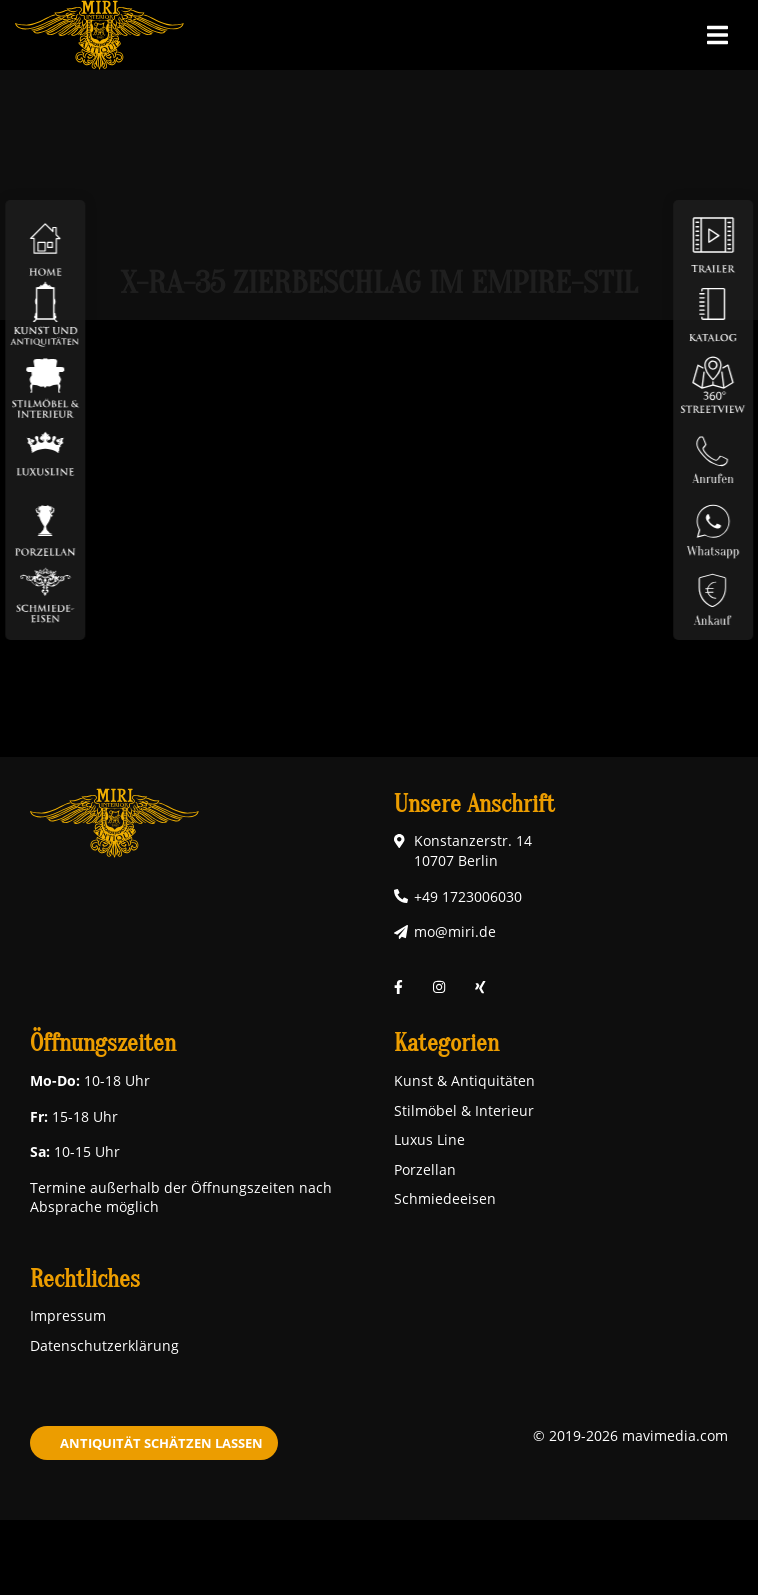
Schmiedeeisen (445, 1198)
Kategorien (446, 1043)
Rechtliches (85, 1279)
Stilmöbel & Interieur (464, 1110)
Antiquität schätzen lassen (161, 1443)
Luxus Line (429, 1139)
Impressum (68, 1315)
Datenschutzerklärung (104, 1345)
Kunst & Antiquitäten (464, 1080)
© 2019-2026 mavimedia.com (630, 1435)
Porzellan (425, 1169)
